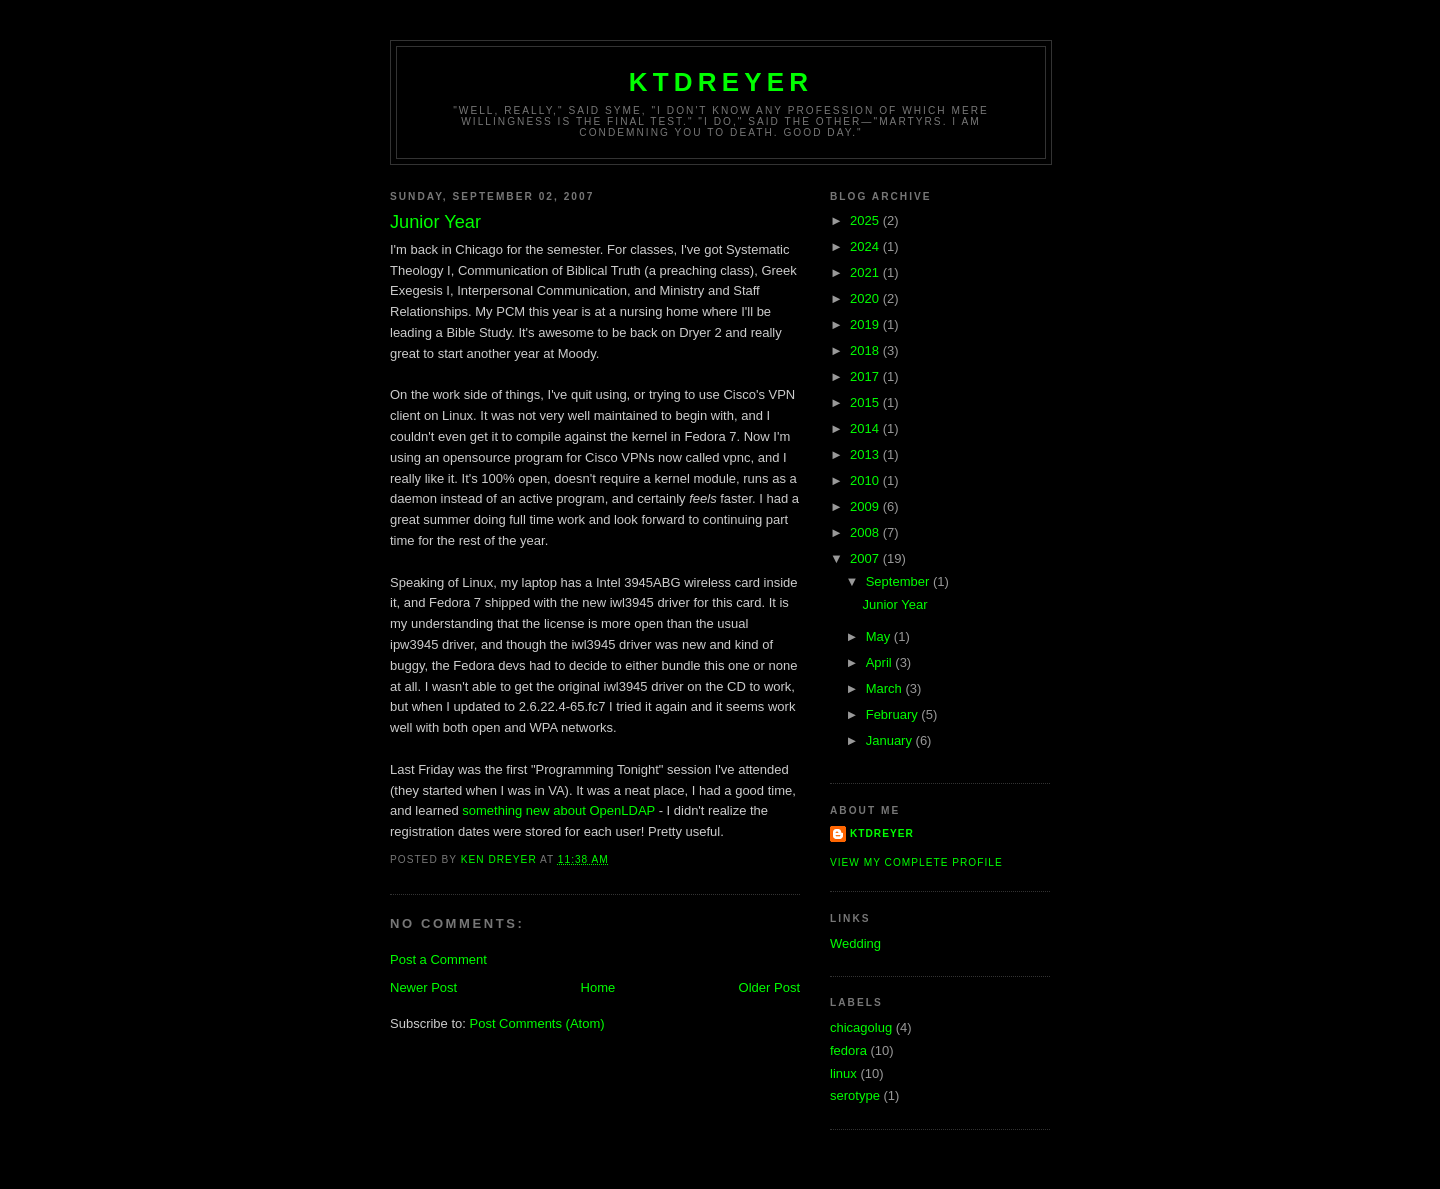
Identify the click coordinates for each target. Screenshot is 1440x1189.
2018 (866, 350)
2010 (866, 480)
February (894, 714)
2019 (866, 324)
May (880, 636)
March (886, 688)
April (881, 662)
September (899, 581)
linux (843, 1073)
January (891, 740)
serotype (855, 1095)
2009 (866, 506)
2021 (866, 272)
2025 (866, 220)
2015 (866, 402)
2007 (866, 558)
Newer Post (423, 987)
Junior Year (894, 604)
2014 (866, 428)
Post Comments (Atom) (537, 1023)
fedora (848, 1050)
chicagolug (861, 1027)
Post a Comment (438, 959)
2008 (866, 532)
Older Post (769, 987)
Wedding (855, 943)
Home (598, 987)
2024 (866, 246)
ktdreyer (721, 82)
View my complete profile (916, 862)
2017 (866, 376)
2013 (866, 454)
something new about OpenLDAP (558, 810)
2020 (866, 298)
